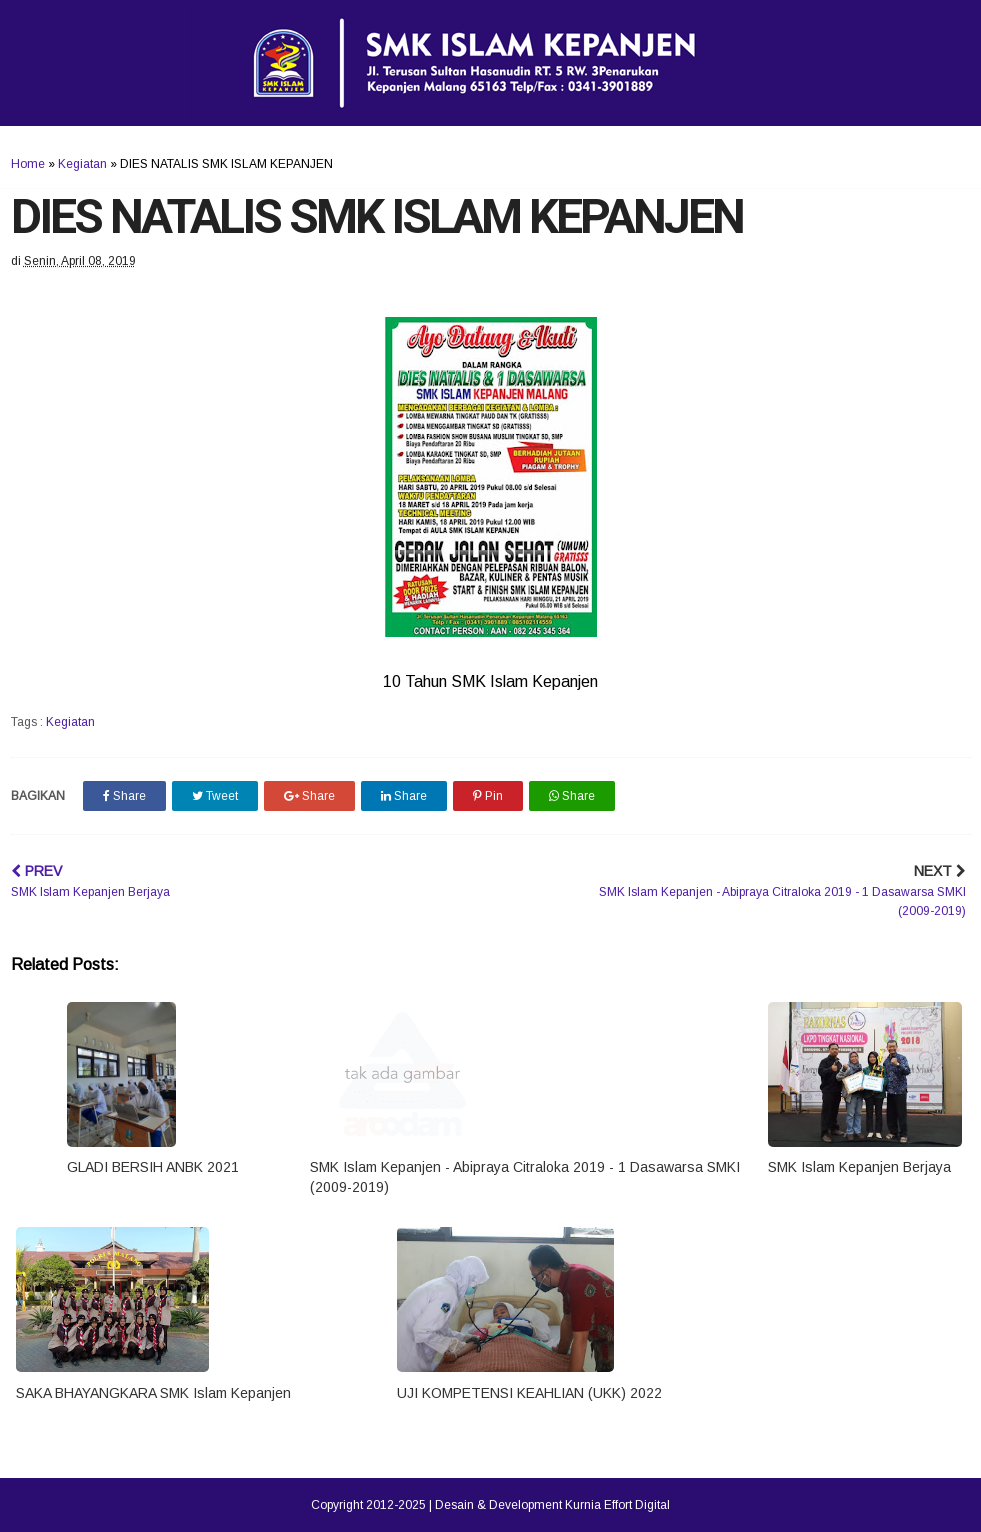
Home (28, 164)
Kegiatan (82, 164)
